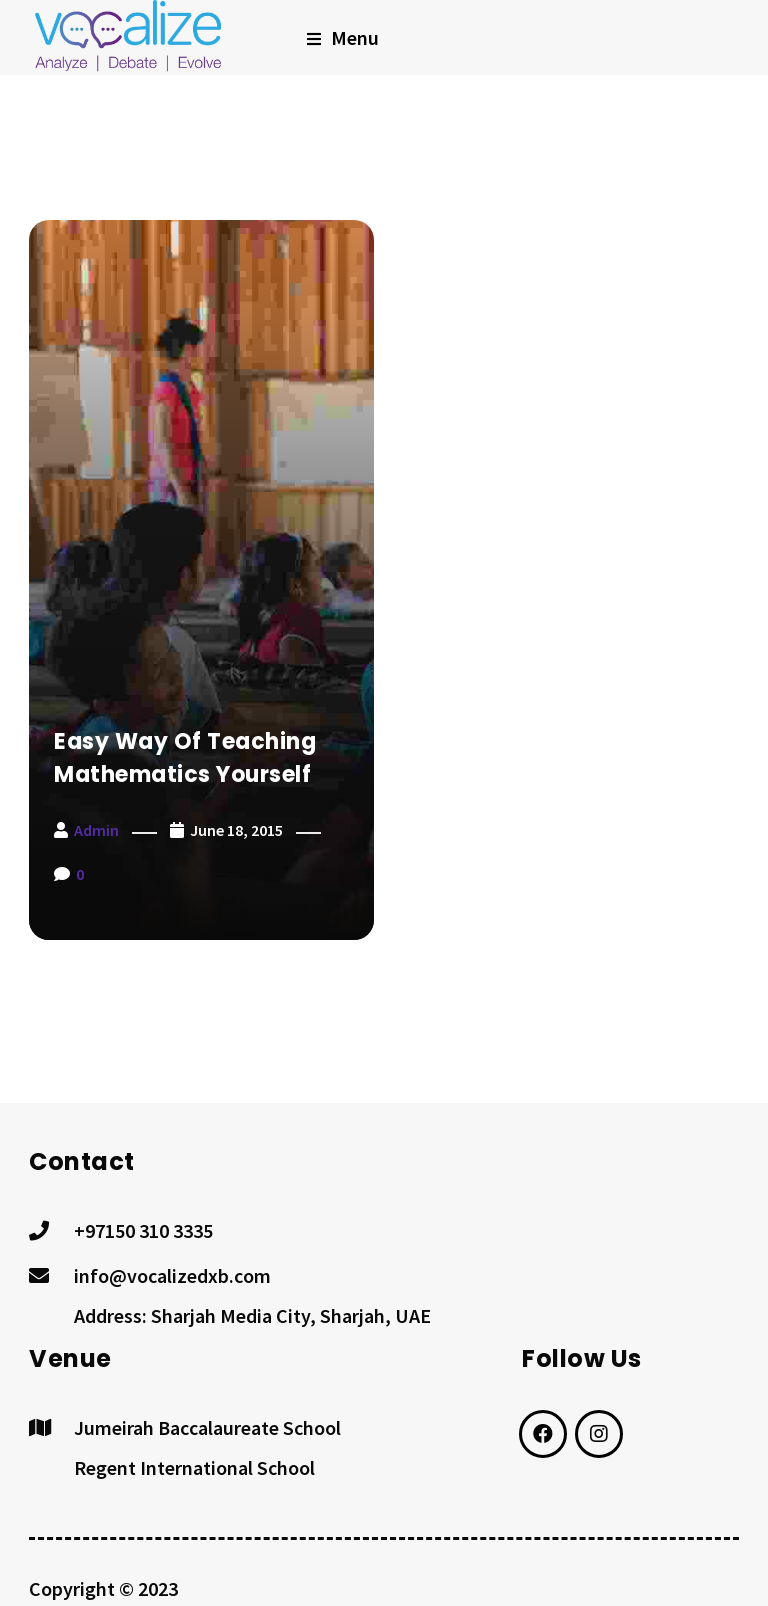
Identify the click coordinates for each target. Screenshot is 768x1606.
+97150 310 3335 (143, 1230)
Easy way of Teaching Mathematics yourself (185, 758)
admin (96, 830)
